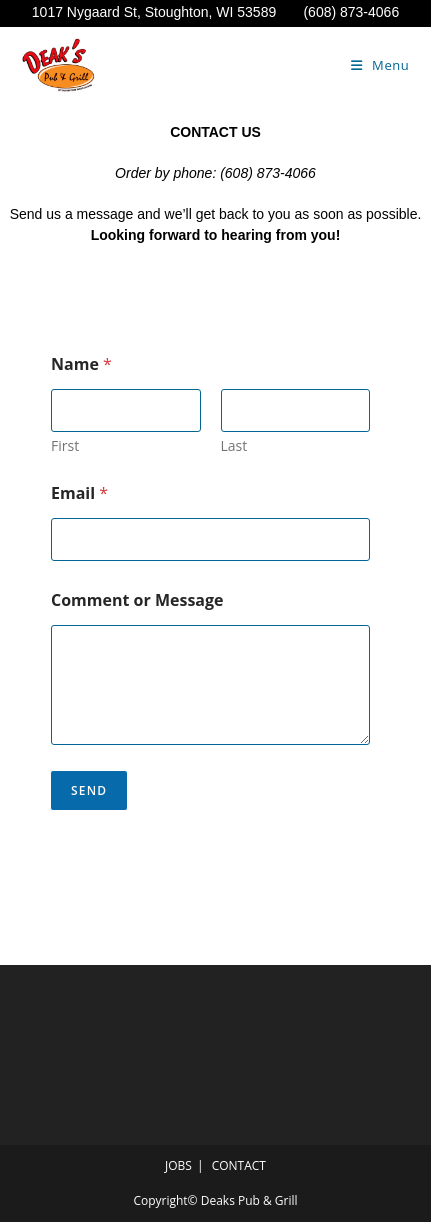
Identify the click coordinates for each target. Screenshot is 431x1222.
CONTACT (239, 1165)
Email (79, 493)
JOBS (178, 1165)
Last (234, 445)
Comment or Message (137, 600)
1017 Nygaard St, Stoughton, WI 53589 (168, 12)
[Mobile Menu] (380, 65)
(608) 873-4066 (351, 12)
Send (89, 790)
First (65, 445)
